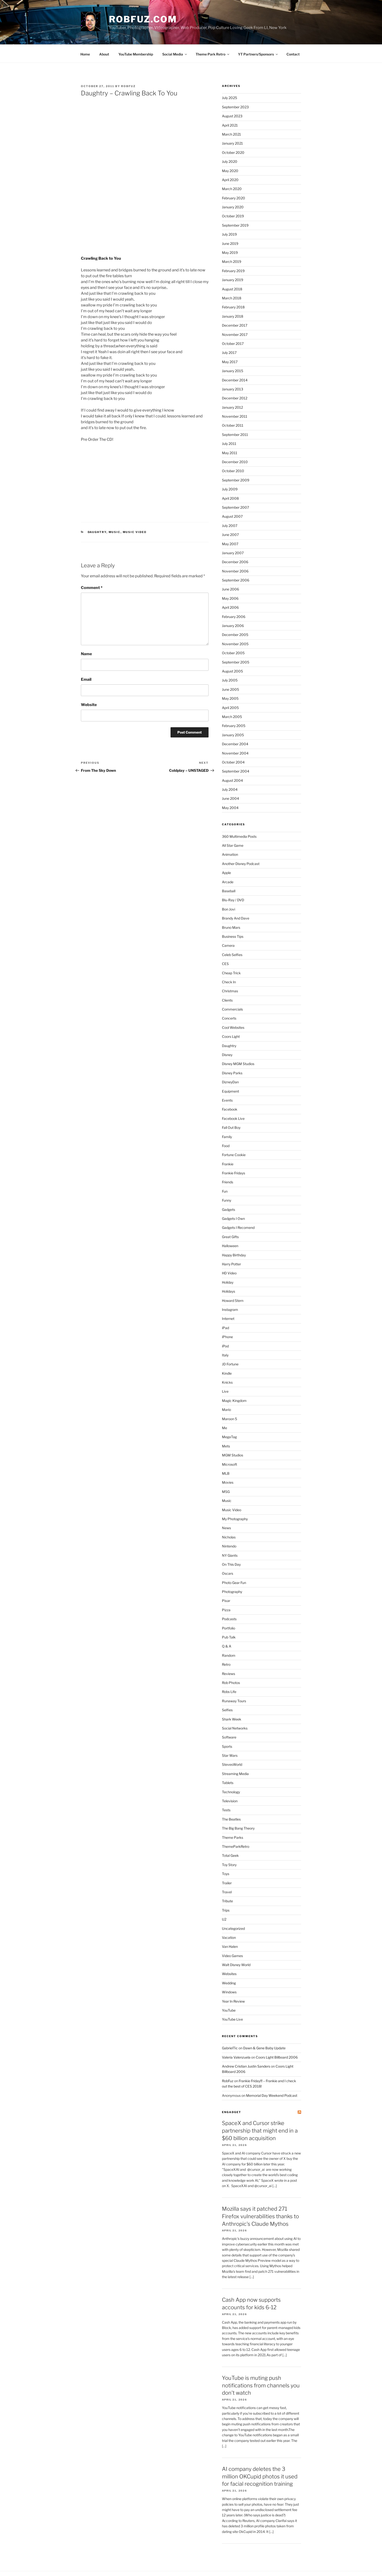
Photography (232, 1573)
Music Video (135, 513)
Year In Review (233, 1983)
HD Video (229, 1255)
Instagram (230, 1291)
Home (85, 36)
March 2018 (231, 280)
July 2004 (230, 771)
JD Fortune (230, 1346)
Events (227, 1082)
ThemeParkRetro (235, 1828)
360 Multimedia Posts (239, 818)
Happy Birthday (234, 1237)
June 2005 (230, 671)
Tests (226, 1792)
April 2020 (230, 161)
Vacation (229, 1919)
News (226, 1510)
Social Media (175, 36)
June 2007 (230, 516)
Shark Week (231, 1701)
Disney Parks (232, 1055)
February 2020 (233, 180)
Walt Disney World (236, 1946)
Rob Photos (231, 1664)
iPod (225, 1328)
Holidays (228, 1273)
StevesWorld (232, 1746)
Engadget (231, 2094)
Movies (227, 1464)
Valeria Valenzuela (236, 2039)
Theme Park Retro (213, 36)
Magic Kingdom (234, 1382)
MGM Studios (232, 1437)
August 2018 (232, 271)
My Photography (235, 1501)
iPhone (227, 1318)
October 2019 (233, 198)
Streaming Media (235, 1755)
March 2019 (231, 243)
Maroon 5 (229, 1400)
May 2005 (230, 680)
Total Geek (230, 1837)
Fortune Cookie (234, 1136)
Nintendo (229, 1528)
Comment (92, 569)
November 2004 (235, 735)
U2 (224, 1901)
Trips (225, 1892)
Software (229, 1719)
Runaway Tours (234, 1683)
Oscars (227, 1555)
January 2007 (233, 535)
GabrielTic (230, 2030)
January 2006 (233, 607)
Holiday (227, 1264)
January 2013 (232, 371)
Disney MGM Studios (238, 1045)
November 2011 (234, 398)
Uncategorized (233, 1910)
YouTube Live (232, 2001)
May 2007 (230, 526)
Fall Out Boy (231, 1109)
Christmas (230, 973)
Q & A (226, 1628)
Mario (226, 1391)
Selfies (227, 1692)
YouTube (229, 1992)
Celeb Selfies (232, 936)
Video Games (232, 1937)
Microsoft (229, 1446)
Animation (230, 836)
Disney (227, 1036)
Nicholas (229, 1519)
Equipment (230, 1073)
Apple (226, 854)
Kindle (227, 1355)
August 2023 (232, 98)
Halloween (230, 1227)
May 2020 (230, 152)
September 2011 (235, 416)
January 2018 (232, 298)
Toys (225, 1855)
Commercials (232, 991)
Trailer (227, 1865)
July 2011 (229, 425)
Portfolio (228, 1610)
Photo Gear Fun (234, 1564)
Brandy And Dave (235, 900)
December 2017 (234, 307)
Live (225, 1373)
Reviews (228, 1655)
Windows (229, 1974)
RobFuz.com (143, 19)
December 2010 (235, 444)
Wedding (229, 1965)
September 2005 (235, 644)
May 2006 (230, 580)
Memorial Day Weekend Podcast (271, 2077)
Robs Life (229, 1673)
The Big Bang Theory (238, 1810)
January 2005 (233, 717)
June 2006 (230, 571)
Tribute (227, 1883)
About (104, 36)
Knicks (227, 1364)
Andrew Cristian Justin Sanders (246, 2048)
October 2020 (233, 134)
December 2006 (235, 544)
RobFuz (128, 68)
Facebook (229, 1091)
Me (224, 1410)
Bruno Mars (231, 909)
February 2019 (233, 252)
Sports (227, 1728)
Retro (226, 1646)
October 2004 (233, 744)
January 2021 (232, 125)
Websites (229, 1955)
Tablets (227, 1764)
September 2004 (235, 753)
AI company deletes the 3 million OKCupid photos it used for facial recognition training (259, 2458)
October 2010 (233, 453)
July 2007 (229, 507)
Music (115, 513)
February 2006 (233, 598)
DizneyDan (230, 1064)
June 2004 (230, 780)
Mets (226, 1428)
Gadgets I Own (233, 1200)
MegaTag (229, 1419)
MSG (226, 1473)
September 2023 (235, 89)
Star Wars (230, 1737)
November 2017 (235, 316)
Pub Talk (229, 1619)
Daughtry (97, 513)
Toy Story (229, 1846)
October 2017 (233, 325)
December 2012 (234, 380)
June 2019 (230, 225)
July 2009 (230, 471)
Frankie (227, 1146)
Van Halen (230, 1928)
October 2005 (233, 635)
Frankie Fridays (233, 1155)
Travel (227, 1874)
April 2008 (230, 480)
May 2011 (229, 434)
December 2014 (235, 362)
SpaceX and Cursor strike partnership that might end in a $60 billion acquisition (260, 2112)
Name (86, 635)
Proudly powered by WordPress (197, 2564)
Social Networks (235, 1710)
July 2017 (229, 334)
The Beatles (231, 1801)
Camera (228, 927)
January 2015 (232, 352)
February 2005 (233, 707)
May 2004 (230, 789)
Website (89, 686)
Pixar (226, 1582)
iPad (225, 1309)
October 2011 (232, 407)
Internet (228, 1300)
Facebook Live (233, 1100)
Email (86, 661)
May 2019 (230, 234)
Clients (227, 982)
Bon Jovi (228, 891)
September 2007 (235, 489)
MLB (225, 1455)
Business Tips (232, 918)
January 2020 (233, 189)
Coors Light (231, 1018)
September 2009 (235, 462)
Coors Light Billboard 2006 (277, 2039)
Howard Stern (232, 1282)
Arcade (227, 864)
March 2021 (231, 116)
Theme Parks (232, 1819)
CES (225, 945)
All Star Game (232, 827)
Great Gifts (230, 1218)
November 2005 (235, 626)
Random (228, 1637)
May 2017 (230, 343)
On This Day (231, 1546)
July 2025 (229, 79)
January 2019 (232, 261)
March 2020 (232, 170)
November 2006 (235, 553)
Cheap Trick (231, 955)
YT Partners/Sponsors (258, 36)
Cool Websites (233, 1009)
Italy (225, 1337)
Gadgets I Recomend (238, 1209)
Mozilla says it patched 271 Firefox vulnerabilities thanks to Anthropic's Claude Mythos (260, 2198)
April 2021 (230, 107)
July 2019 (229, 216)
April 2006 (230, 589)
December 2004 (235, 726)
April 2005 (230, 689)
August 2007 (232, 498)
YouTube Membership (135, 36)
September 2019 (235, 207)
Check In (229, 964)
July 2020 (229, 143)
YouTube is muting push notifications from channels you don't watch (261, 2367)
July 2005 (230, 662)
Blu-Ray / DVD (233, 882)
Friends (227, 1164)
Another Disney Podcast (240, 845)
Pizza (226, 1592)
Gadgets (228, 1191)
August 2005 (232, 653)
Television (230, 1783)
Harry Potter (231, 1246)
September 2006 (235, 562)
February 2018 (233, 289)
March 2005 (232, 698)
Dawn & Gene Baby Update (264, 2030)
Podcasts (229, 1601)
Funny (226, 1182)
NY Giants (230, 1537)
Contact (293, 36)
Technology (231, 1774)
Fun (225, 1173)
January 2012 (232, 389)
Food (225, 1127)
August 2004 (232, 762)
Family (227, 1118)
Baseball (228, 873)
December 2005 (235, 616)
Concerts (229, 1000)
